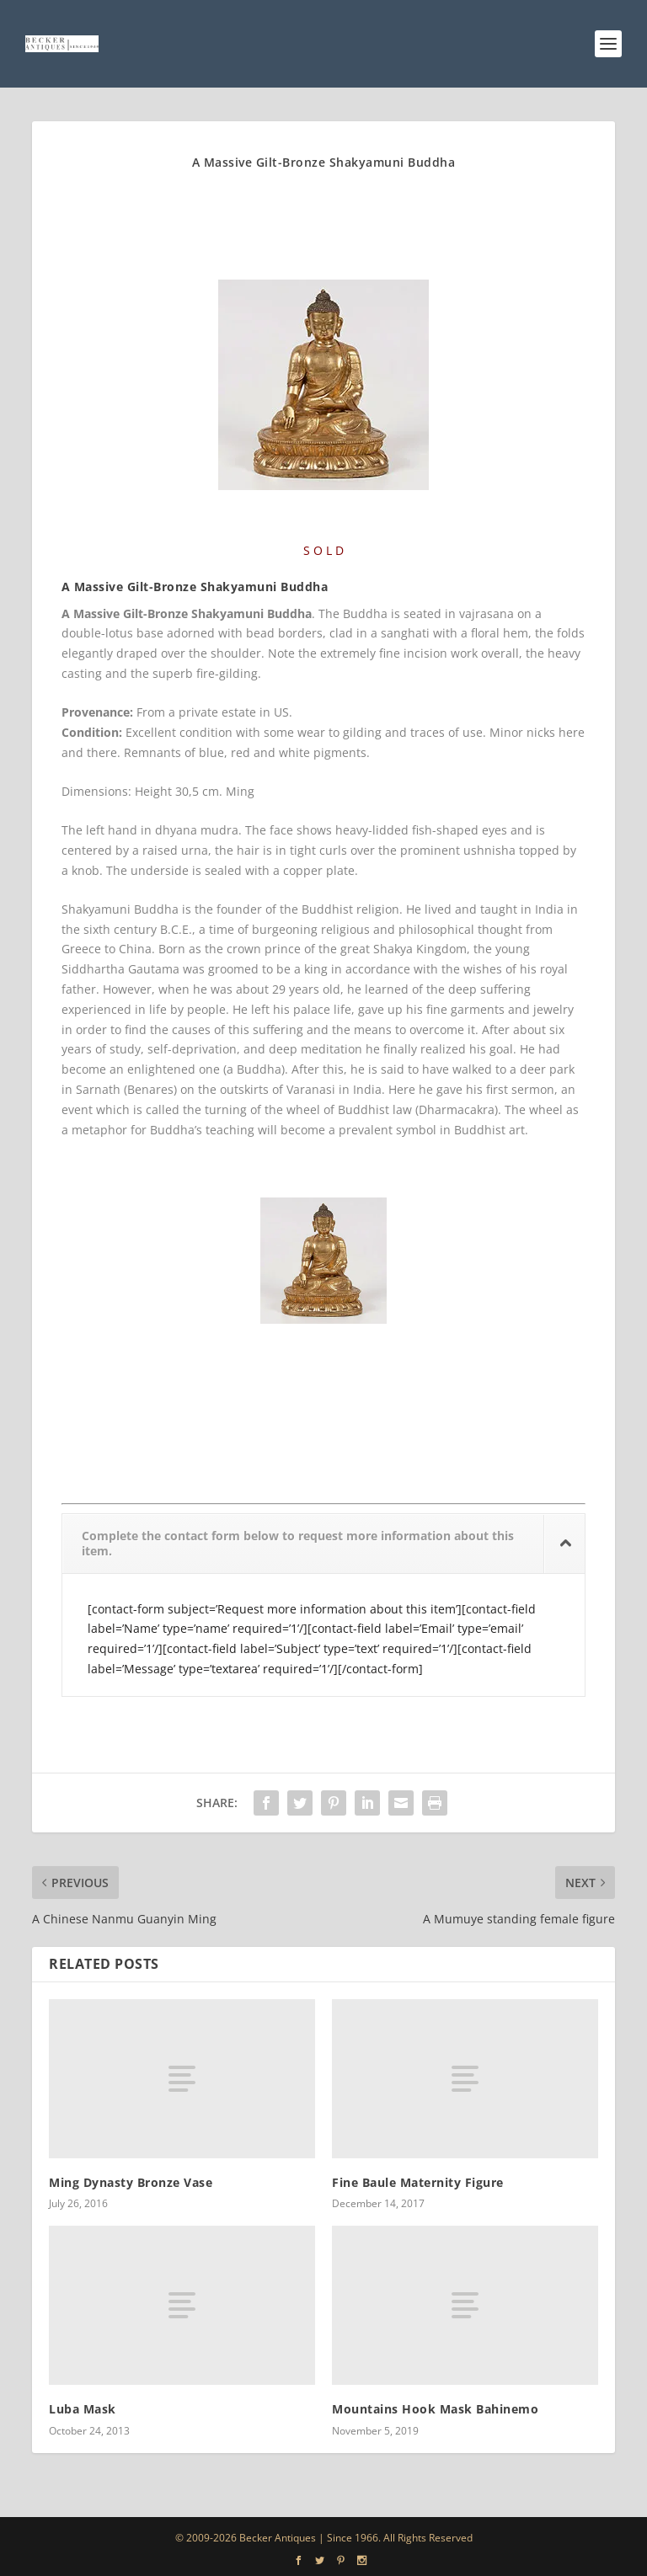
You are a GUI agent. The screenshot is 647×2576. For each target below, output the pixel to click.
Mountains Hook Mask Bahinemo (435, 2409)
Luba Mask (82, 2409)
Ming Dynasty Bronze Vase (130, 2182)
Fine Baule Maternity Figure (418, 2182)
